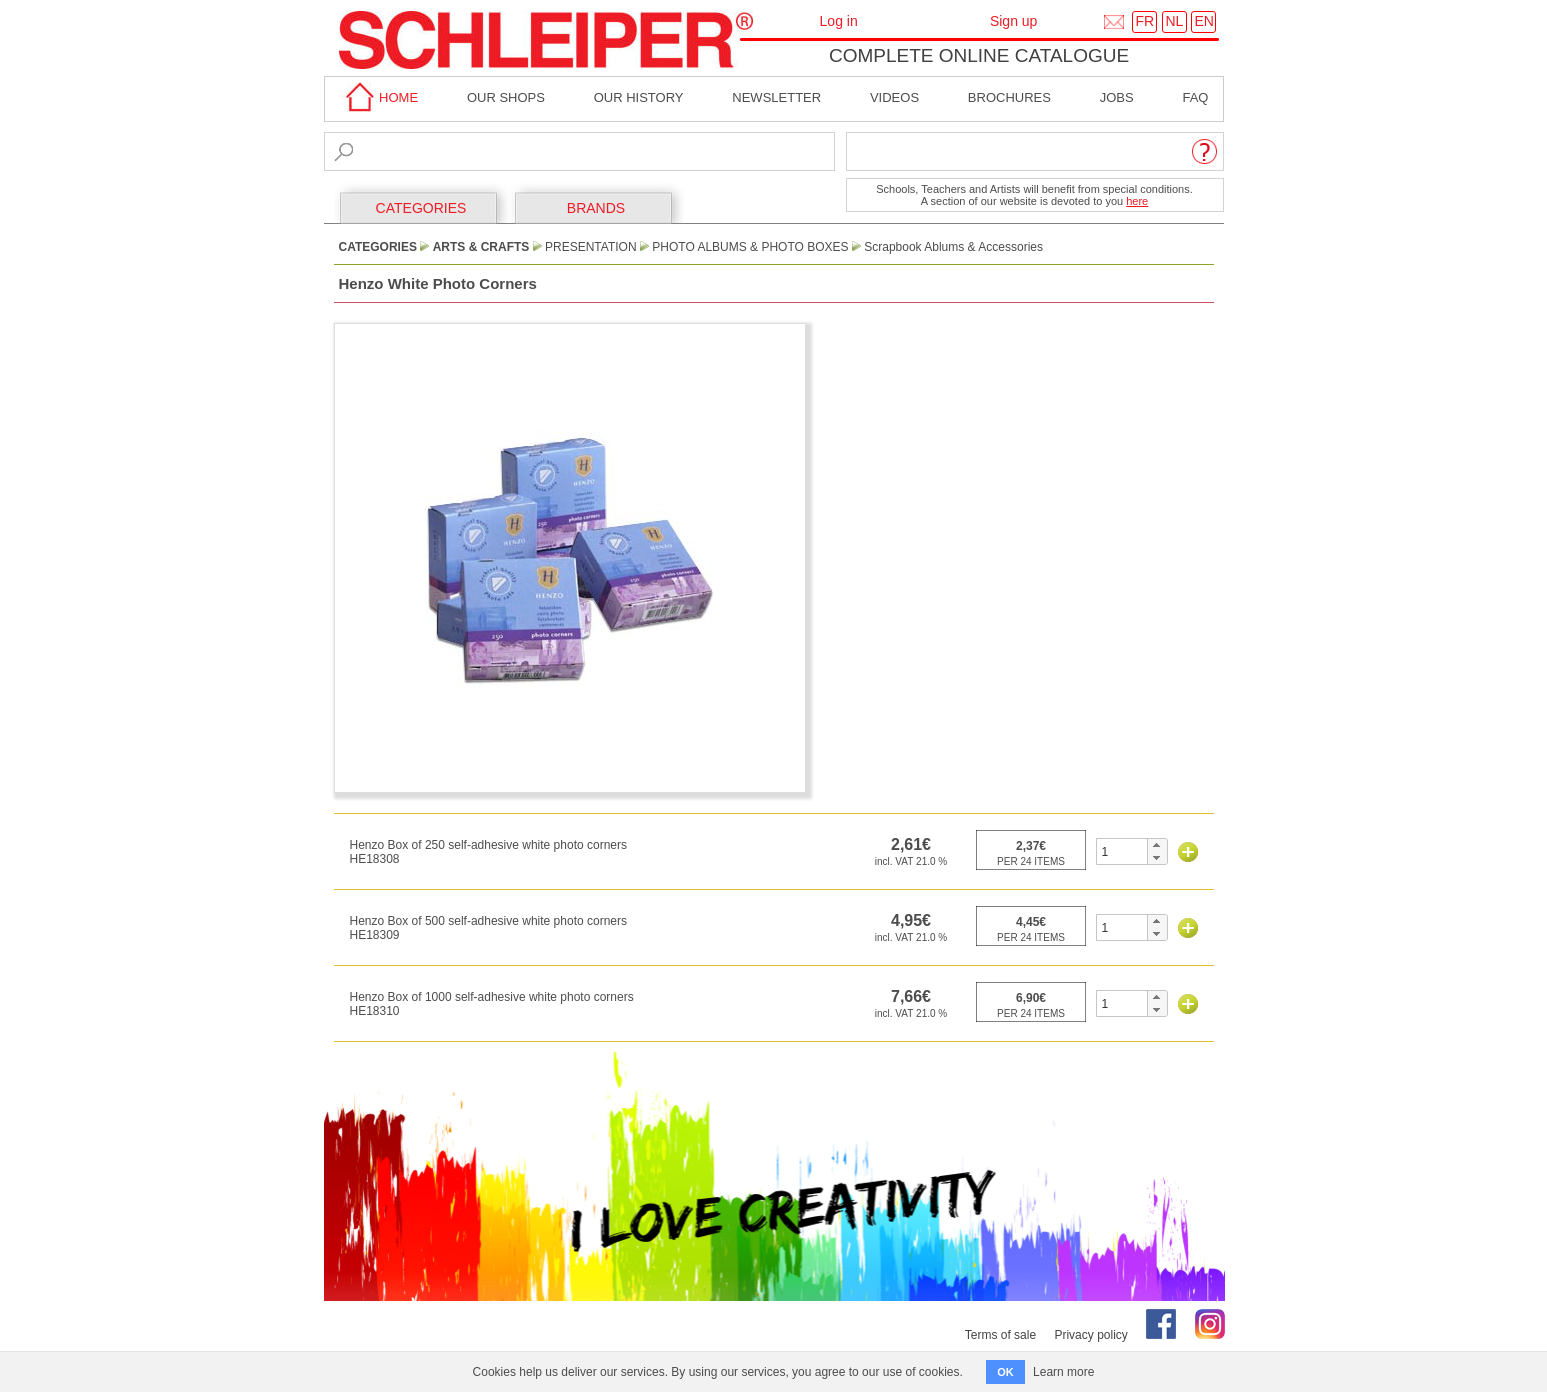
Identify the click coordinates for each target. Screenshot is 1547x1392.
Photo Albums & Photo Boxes (750, 247)
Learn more (1063, 1372)
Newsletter (776, 97)
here (1137, 201)
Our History (639, 97)
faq (1195, 97)
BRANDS (596, 208)
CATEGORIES (421, 208)
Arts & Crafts (481, 247)
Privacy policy (1090, 1335)
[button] (1156, 845)
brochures (1009, 97)
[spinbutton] (1122, 851)
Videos (894, 97)
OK (1005, 1372)
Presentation (591, 247)
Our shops (506, 97)
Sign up (1013, 21)
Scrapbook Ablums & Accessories (953, 247)
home (379, 97)
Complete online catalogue (979, 55)
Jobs (1117, 97)
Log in (839, 21)
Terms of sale (1000, 1335)
